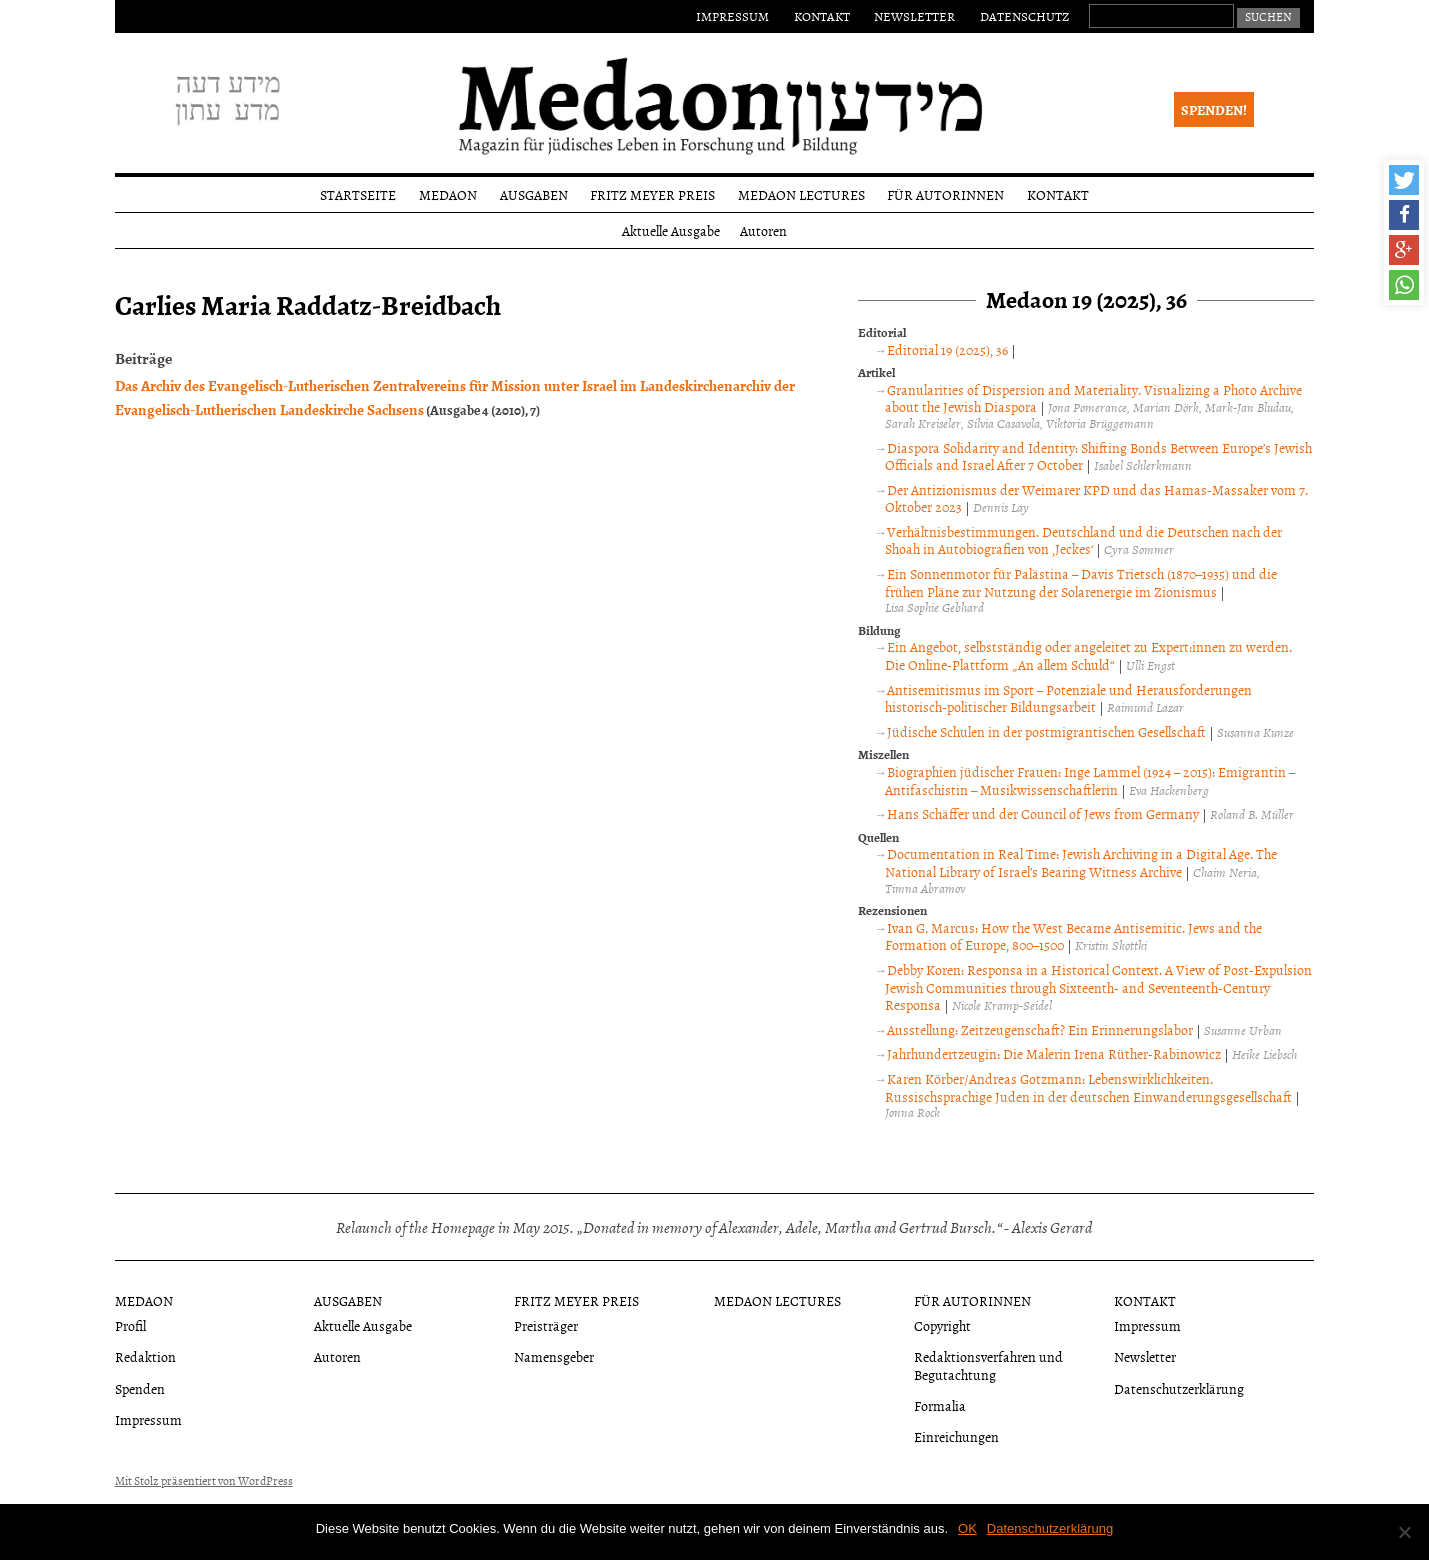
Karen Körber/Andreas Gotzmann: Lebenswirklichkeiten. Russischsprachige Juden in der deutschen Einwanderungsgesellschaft (1088, 1087)
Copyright (942, 1325)
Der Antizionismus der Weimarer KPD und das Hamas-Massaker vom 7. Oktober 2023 (1096, 498)
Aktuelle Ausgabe (671, 230)
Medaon (448, 194)
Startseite (358, 194)
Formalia (940, 1405)
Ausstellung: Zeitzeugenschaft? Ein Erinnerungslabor (1040, 1029)
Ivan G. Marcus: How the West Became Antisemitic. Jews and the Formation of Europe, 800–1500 (1073, 936)
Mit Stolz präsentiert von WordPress (204, 1481)
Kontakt (822, 16)
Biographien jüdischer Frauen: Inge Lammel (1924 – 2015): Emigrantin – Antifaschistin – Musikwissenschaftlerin (1089, 780)
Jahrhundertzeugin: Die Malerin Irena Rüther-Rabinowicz (1054, 1053)
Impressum (732, 16)
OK (967, 1528)
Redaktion (145, 1356)
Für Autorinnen (945, 194)
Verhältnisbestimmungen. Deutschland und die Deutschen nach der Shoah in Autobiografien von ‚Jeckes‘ (1083, 540)
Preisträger (546, 1325)
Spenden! (1214, 109)
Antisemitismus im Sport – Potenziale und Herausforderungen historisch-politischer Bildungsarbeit (1068, 698)
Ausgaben (534, 194)
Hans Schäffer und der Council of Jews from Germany (1043, 813)
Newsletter (914, 16)
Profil (130, 1325)
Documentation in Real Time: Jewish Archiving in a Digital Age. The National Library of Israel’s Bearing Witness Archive (1080, 862)
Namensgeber (554, 1356)
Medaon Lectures (801, 194)
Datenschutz (1024, 16)
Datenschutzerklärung (1179, 1388)
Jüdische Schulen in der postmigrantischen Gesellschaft (1046, 731)
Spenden (140, 1388)
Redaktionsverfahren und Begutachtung (988, 1365)
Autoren (763, 230)
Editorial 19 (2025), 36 (947, 349)
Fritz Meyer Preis (652, 194)
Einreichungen (956, 1436)
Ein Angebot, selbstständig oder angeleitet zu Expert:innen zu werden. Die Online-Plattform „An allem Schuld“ (1088, 655)
